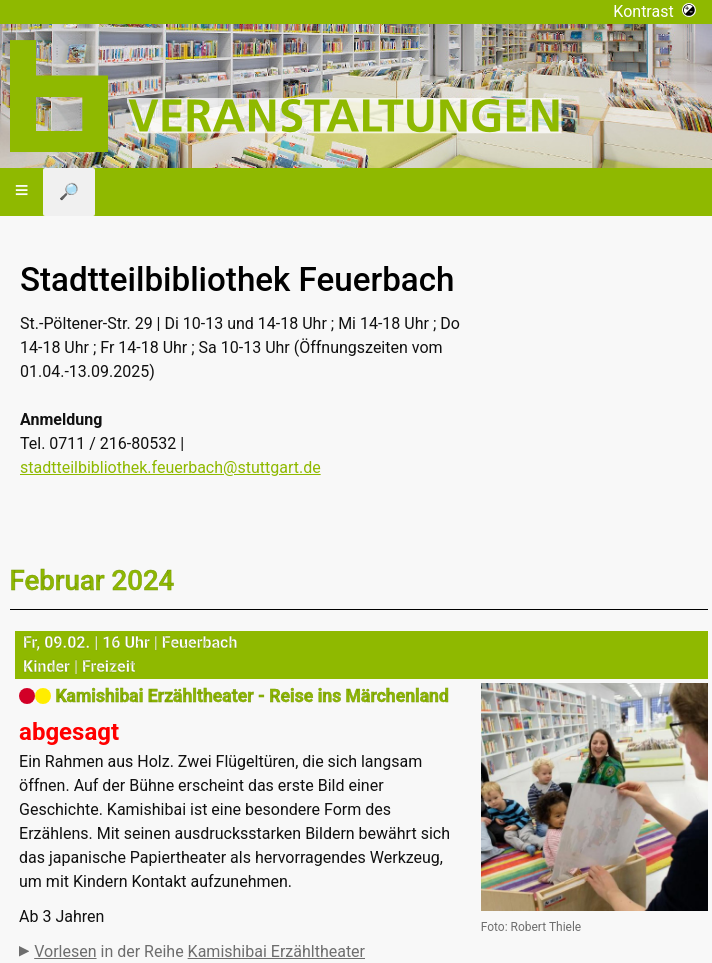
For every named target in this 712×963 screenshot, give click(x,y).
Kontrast (654, 11)
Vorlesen (65, 951)
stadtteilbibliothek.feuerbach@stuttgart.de (170, 467)
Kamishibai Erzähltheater (276, 951)
